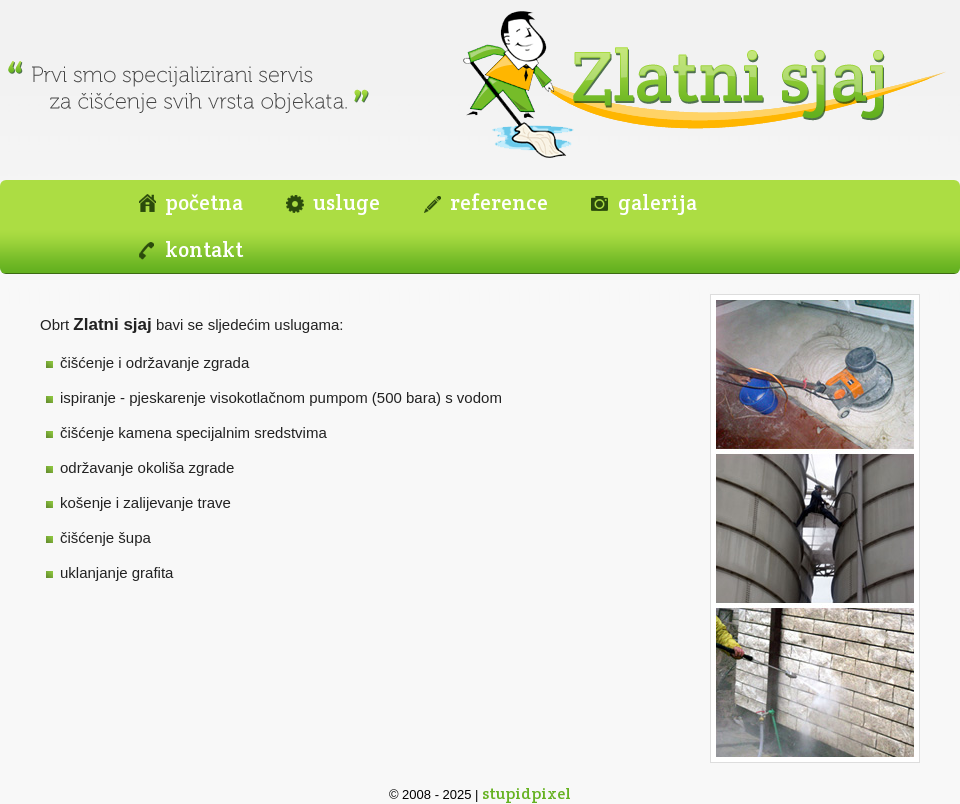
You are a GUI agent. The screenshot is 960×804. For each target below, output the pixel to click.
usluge (346, 202)
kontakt (204, 249)
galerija (657, 202)
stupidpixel (526, 793)
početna (204, 202)
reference (499, 202)
